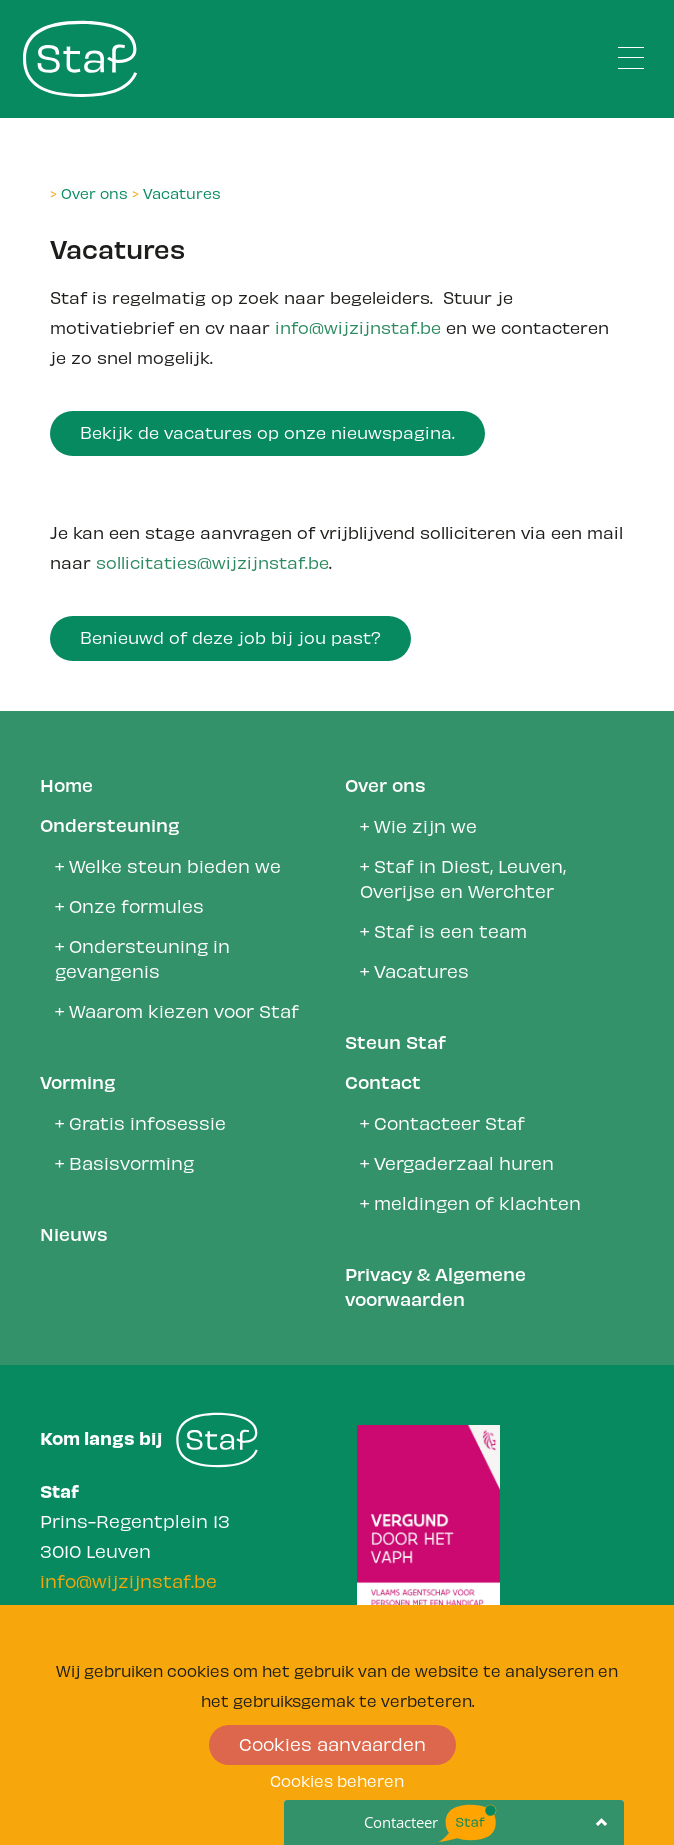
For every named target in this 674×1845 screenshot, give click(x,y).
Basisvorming (131, 1161)
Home (66, 783)
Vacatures (182, 192)
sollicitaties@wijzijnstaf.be (212, 561)
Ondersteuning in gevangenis (142, 957)
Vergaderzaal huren (464, 1161)
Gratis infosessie (147, 1121)
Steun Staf (395, 1040)
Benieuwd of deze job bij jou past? (230, 636)
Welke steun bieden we (175, 864)
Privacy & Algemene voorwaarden (435, 1285)
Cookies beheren (337, 1779)
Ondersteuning (109, 823)
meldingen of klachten (477, 1201)
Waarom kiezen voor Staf (184, 1009)
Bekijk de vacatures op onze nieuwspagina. (267, 431)
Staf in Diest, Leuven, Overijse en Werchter (463, 877)
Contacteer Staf (449, 1121)
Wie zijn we (425, 824)
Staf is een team (450, 929)
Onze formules (136, 904)
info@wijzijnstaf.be (358, 326)
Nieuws (74, 1232)
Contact (383, 1080)
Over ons (94, 192)
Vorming (77, 1080)
